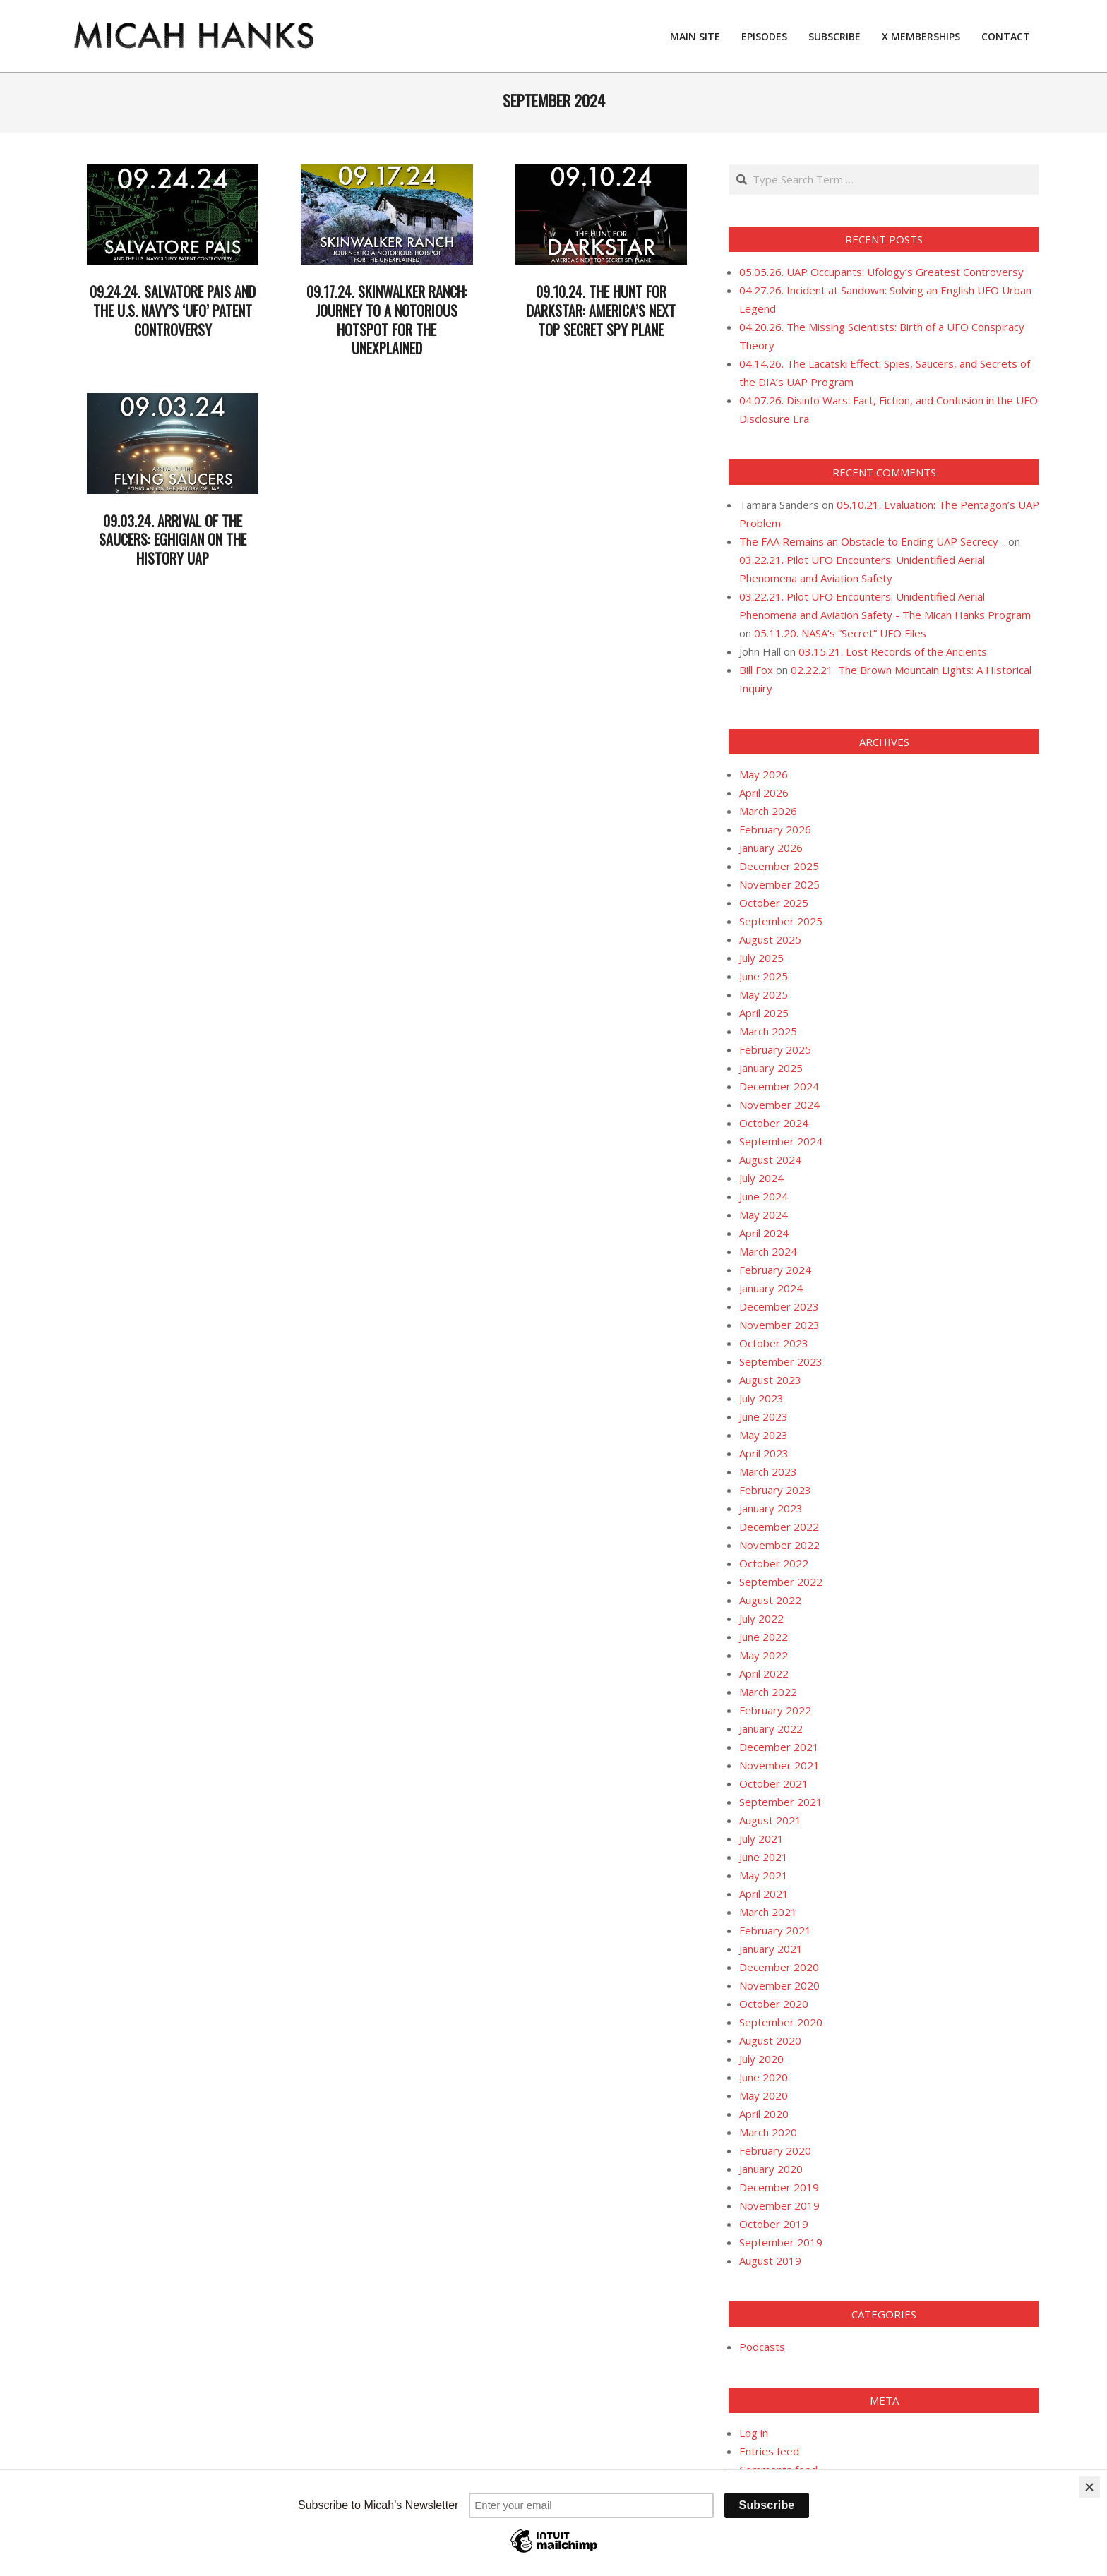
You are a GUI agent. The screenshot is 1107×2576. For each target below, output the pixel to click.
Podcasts (762, 2347)
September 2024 (780, 1141)
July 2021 (761, 1838)
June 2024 (763, 1196)
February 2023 (775, 1490)
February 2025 (775, 1049)
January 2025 (771, 1068)
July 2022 (761, 1618)
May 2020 (763, 2095)
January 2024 (771, 1288)
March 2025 (768, 1031)
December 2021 (779, 1747)
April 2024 (764, 1233)
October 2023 (773, 1343)
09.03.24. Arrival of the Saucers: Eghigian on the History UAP (172, 539)
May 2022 (763, 1655)
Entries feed (769, 2451)
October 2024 (773, 1123)
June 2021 (763, 1857)
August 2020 (770, 2040)
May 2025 (763, 994)
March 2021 (768, 1912)
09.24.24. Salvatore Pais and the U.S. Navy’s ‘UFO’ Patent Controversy (173, 310)
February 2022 (775, 1710)
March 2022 (768, 1692)
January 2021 (771, 1949)
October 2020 (773, 2004)
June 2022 (763, 1637)
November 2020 (779, 1985)
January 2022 (771, 1728)
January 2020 (771, 2169)
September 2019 (780, 2242)
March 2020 (768, 2132)
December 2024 (779, 1086)
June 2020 (763, 2077)
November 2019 (779, 2205)
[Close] (1089, 2487)
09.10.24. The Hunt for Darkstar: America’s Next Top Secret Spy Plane (601, 310)
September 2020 (780, 2022)
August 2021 (770, 1820)
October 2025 (773, 903)
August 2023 (770, 1380)
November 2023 (779, 1325)
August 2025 (770, 939)
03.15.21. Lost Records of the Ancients (892, 651)
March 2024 (768, 1251)
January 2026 (771, 848)
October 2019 (773, 2224)
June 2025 (763, 976)
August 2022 (770, 1600)
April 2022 (764, 1673)
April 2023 (764, 1453)
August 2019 (770, 2260)
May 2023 (763, 1435)
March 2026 (768, 811)
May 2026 (763, 774)
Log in (753, 2433)
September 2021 (780, 1802)
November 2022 (779, 1545)
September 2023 (780, 1361)
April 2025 (764, 1013)
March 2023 (768, 1471)
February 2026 (775, 829)
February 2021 (775, 1930)
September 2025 (780, 921)
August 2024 (770, 1159)
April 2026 (764, 793)
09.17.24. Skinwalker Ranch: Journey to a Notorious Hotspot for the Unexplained (386, 320)
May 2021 (763, 1875)
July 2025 (761, 958)
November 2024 (779, 1104)
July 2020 (761, 2059)
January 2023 (771, 1508)
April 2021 (764, 1893)
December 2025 (779, 866)
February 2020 (775, 2150)
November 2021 (779, 1765)
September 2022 (780, 1582)
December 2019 (779, 2187)
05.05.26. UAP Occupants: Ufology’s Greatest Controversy (881, 272)
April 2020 (764, 2114)
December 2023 (779, 1306)
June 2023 (763, 1416)
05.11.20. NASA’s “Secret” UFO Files (840, 633)
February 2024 (775, 1270)
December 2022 (779, 1526)
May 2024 (763, 1215)
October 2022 (773, 1563)
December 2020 (779, 1967)
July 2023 (761, 1398)
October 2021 (773, 1783)
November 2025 (779, 884)
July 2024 (761, 1178)
